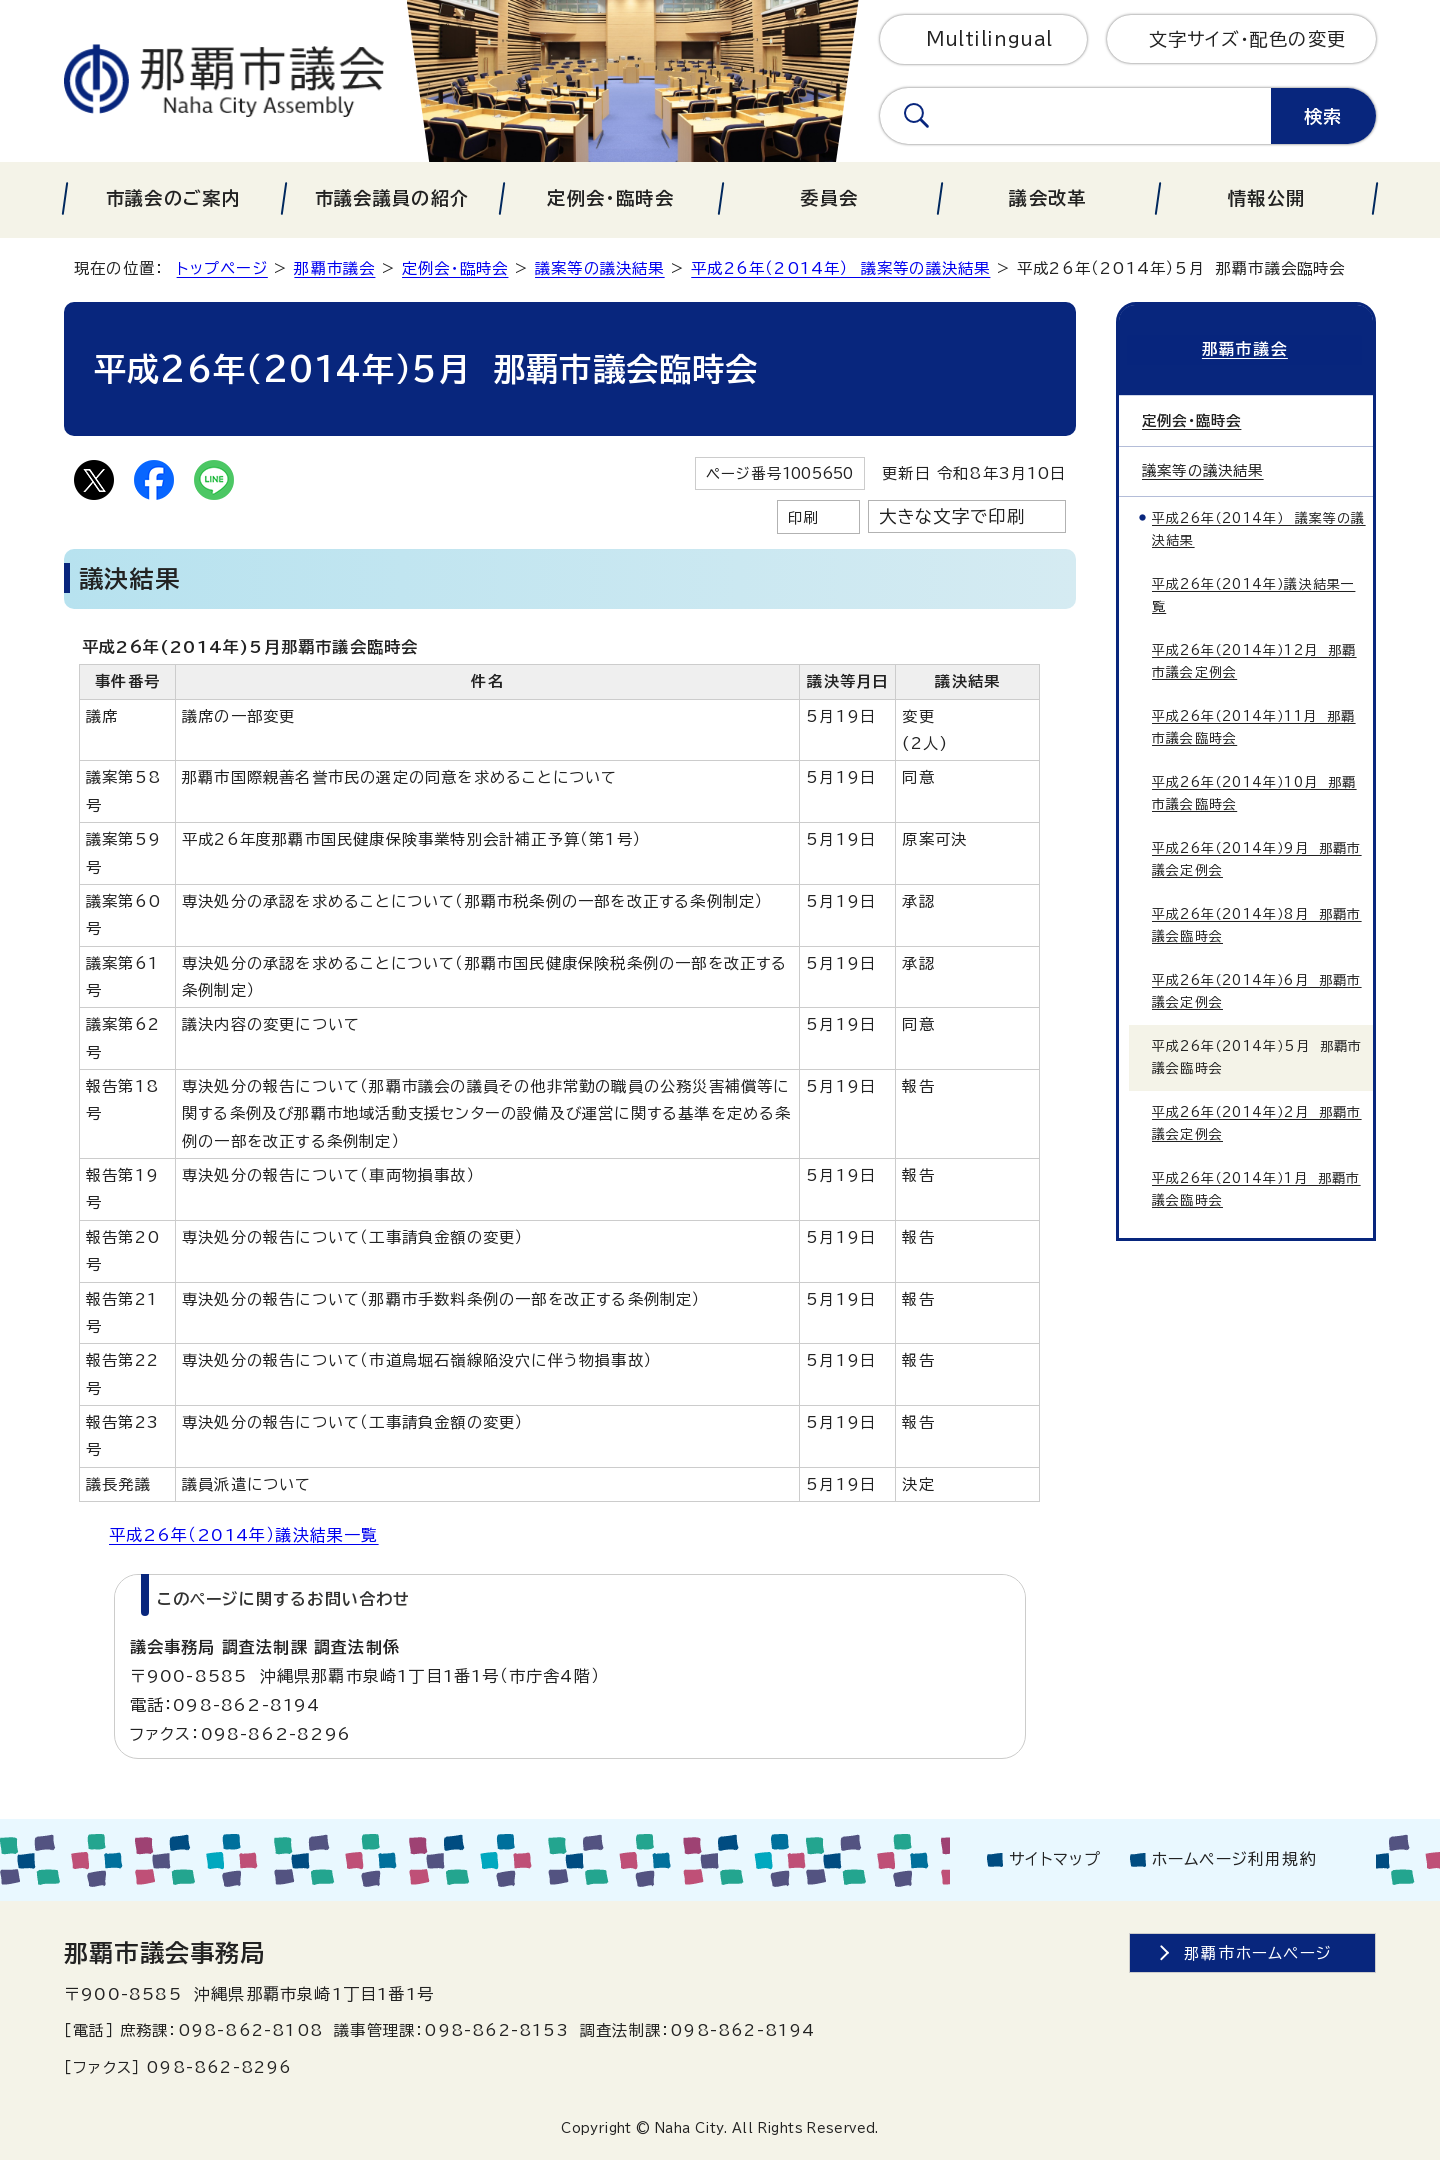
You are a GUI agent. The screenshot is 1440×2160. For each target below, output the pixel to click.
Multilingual (989, 39)
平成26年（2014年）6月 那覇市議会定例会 (1257, 988)
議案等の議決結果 (600, 268)
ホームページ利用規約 (1234, 1859)
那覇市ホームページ (1258, 1953)
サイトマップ (1055, 1859)
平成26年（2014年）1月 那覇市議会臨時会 (1256, 1186)
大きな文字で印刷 (952, 516)
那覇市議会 (334, 268)
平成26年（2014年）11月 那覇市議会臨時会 (1254, 724)
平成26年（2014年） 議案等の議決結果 (840, 268)
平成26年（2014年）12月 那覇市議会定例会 (1254, 658)
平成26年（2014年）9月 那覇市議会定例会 (1257, 856)
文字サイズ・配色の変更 (1247, 39)
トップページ (222, 268)
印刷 (803, 517)
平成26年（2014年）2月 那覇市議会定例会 (1257, 1120)
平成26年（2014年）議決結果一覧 (244, 1535)
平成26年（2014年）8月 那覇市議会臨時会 (1257, 922)
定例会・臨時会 (455, 268)
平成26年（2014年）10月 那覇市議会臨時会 (1254, 790)
